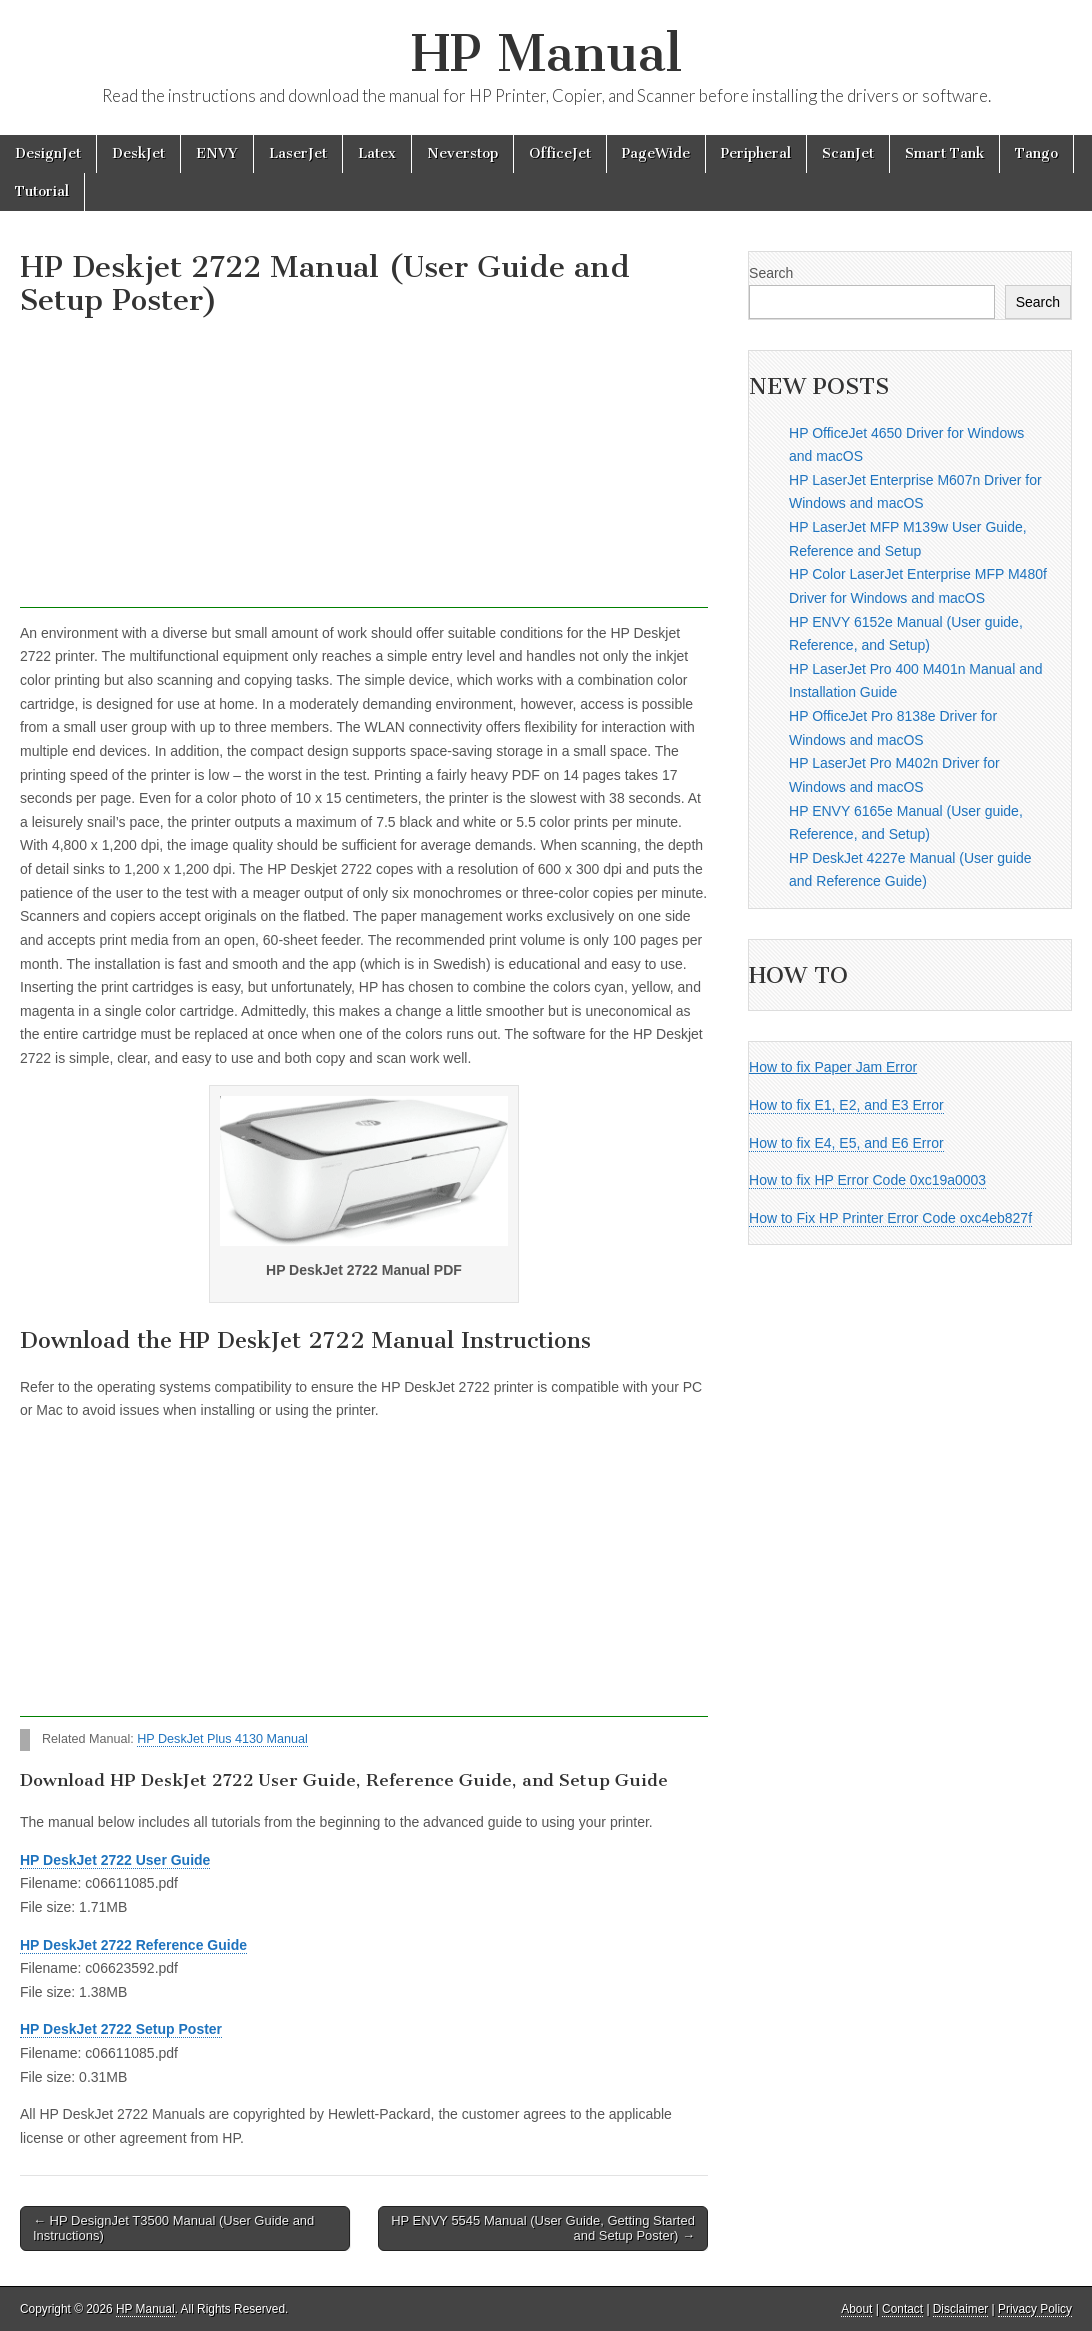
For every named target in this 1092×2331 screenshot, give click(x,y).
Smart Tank (944, 153)
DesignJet (48, 153)
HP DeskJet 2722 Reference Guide (133, 1945)
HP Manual (546, 53)
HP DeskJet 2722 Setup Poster (121, 2029)
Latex (377, 153)
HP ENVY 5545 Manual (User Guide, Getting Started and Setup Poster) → (543, 2228)
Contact (902, 2309)
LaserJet (298, 153)
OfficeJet (560, 153)
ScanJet (848, 153)
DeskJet (138, 153)
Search (771, 273)
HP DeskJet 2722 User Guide (115, 1860)
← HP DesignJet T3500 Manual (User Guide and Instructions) (173, 2228)
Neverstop (462, 153)
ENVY (217, 153)
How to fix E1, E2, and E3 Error (846, 1105)
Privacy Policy (1035, 2309)
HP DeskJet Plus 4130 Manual (222, 1739)
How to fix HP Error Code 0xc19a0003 (867, 1180)
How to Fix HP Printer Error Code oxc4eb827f (890, 1218)
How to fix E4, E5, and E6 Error (846, 1143)
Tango (1036, 153)
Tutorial (42, 191)
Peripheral (756, 153)
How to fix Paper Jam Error (833, 1067)
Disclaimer (961, 2309)
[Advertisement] (364, 468)
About (856, 2309)
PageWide (656, 153)
